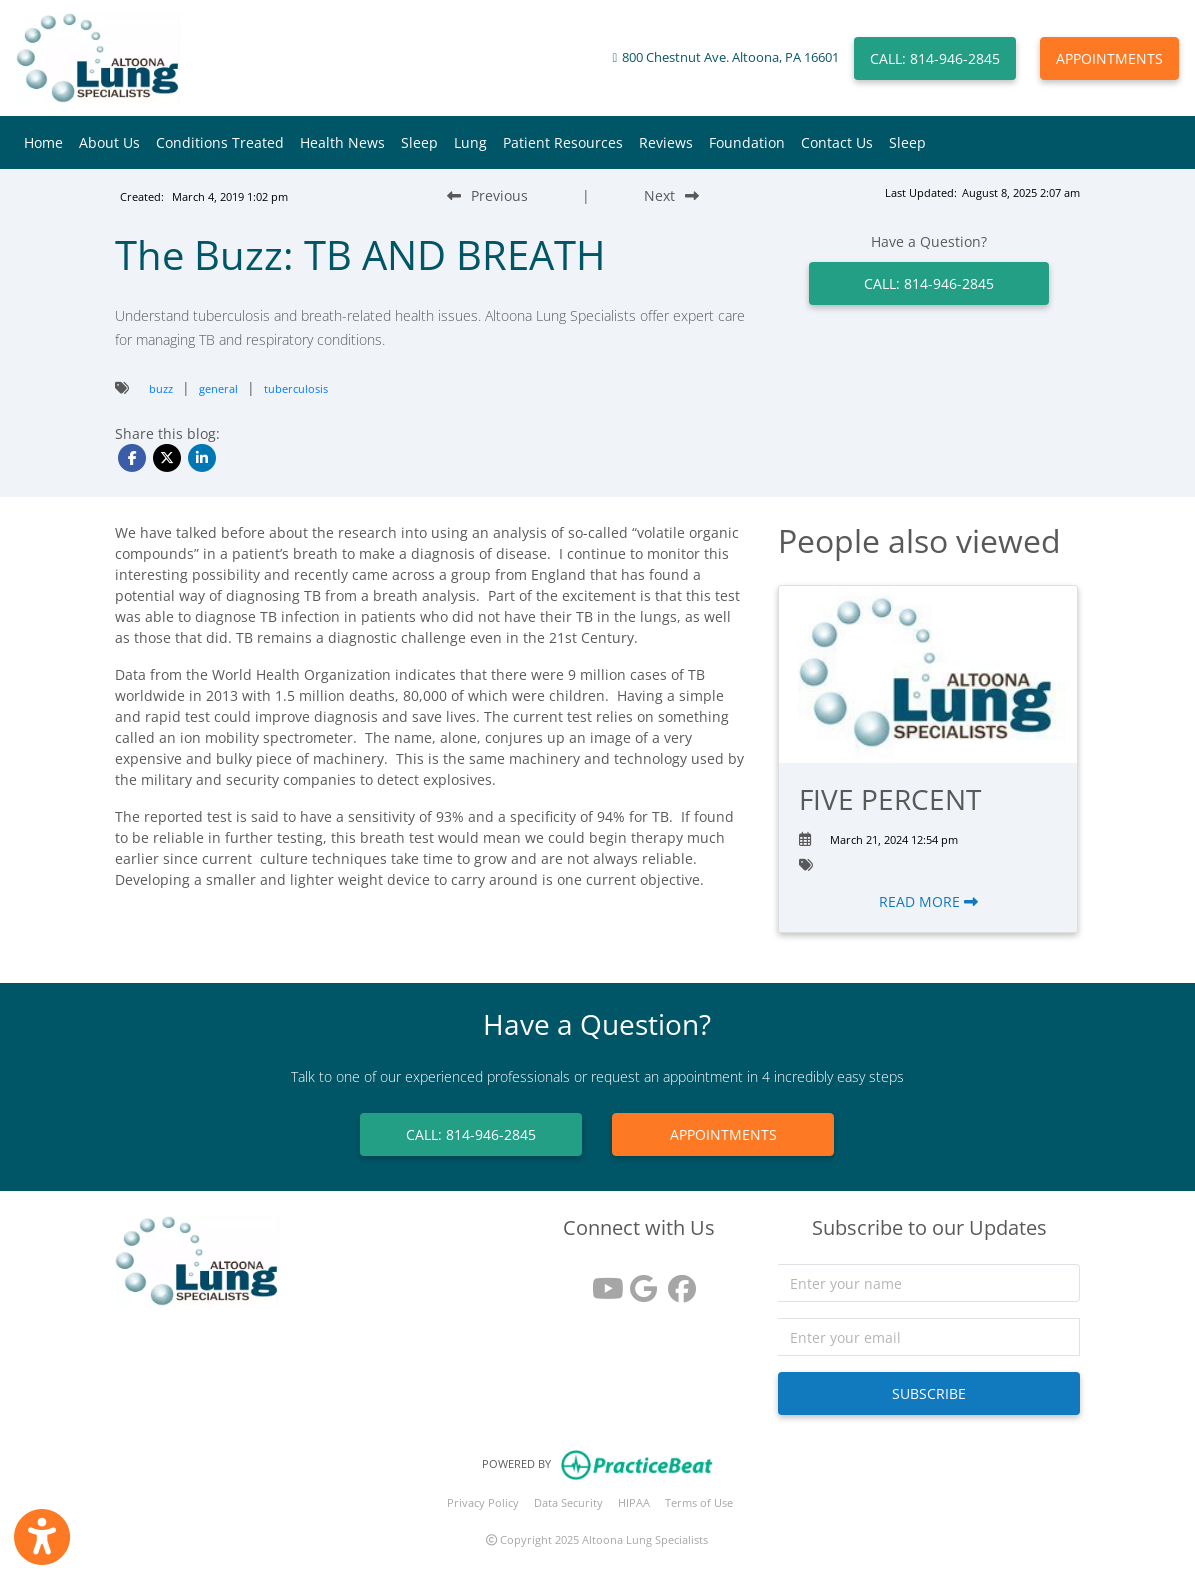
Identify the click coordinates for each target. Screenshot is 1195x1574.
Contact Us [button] (837, 142)
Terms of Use (699, 1502)
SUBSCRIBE (929, 1393)
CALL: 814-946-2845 (935, 58)
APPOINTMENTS (1109, 58)
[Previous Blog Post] (487, 195)
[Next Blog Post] (671, 195)
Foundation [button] (747, 142)
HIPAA (634, 1502)
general (218, 388)
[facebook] (677, 1281)
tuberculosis (296, 388)
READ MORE (928, 901)
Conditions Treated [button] (220, 142)
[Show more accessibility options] (42, 1537)
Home (43, 142)
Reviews (666, 142)
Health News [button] (342, 142)
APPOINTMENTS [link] (723, 1134)
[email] (929, 1337)
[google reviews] (639, 1281)
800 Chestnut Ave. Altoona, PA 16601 (730, 57)
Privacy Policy (483, 1502)
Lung (470, 142)
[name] (929, 1283)
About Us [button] (109, 142)
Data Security (568, 1502)
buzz (161, 388)
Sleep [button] (419, 142)
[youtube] (601, 1281)
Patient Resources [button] (563, 142)
